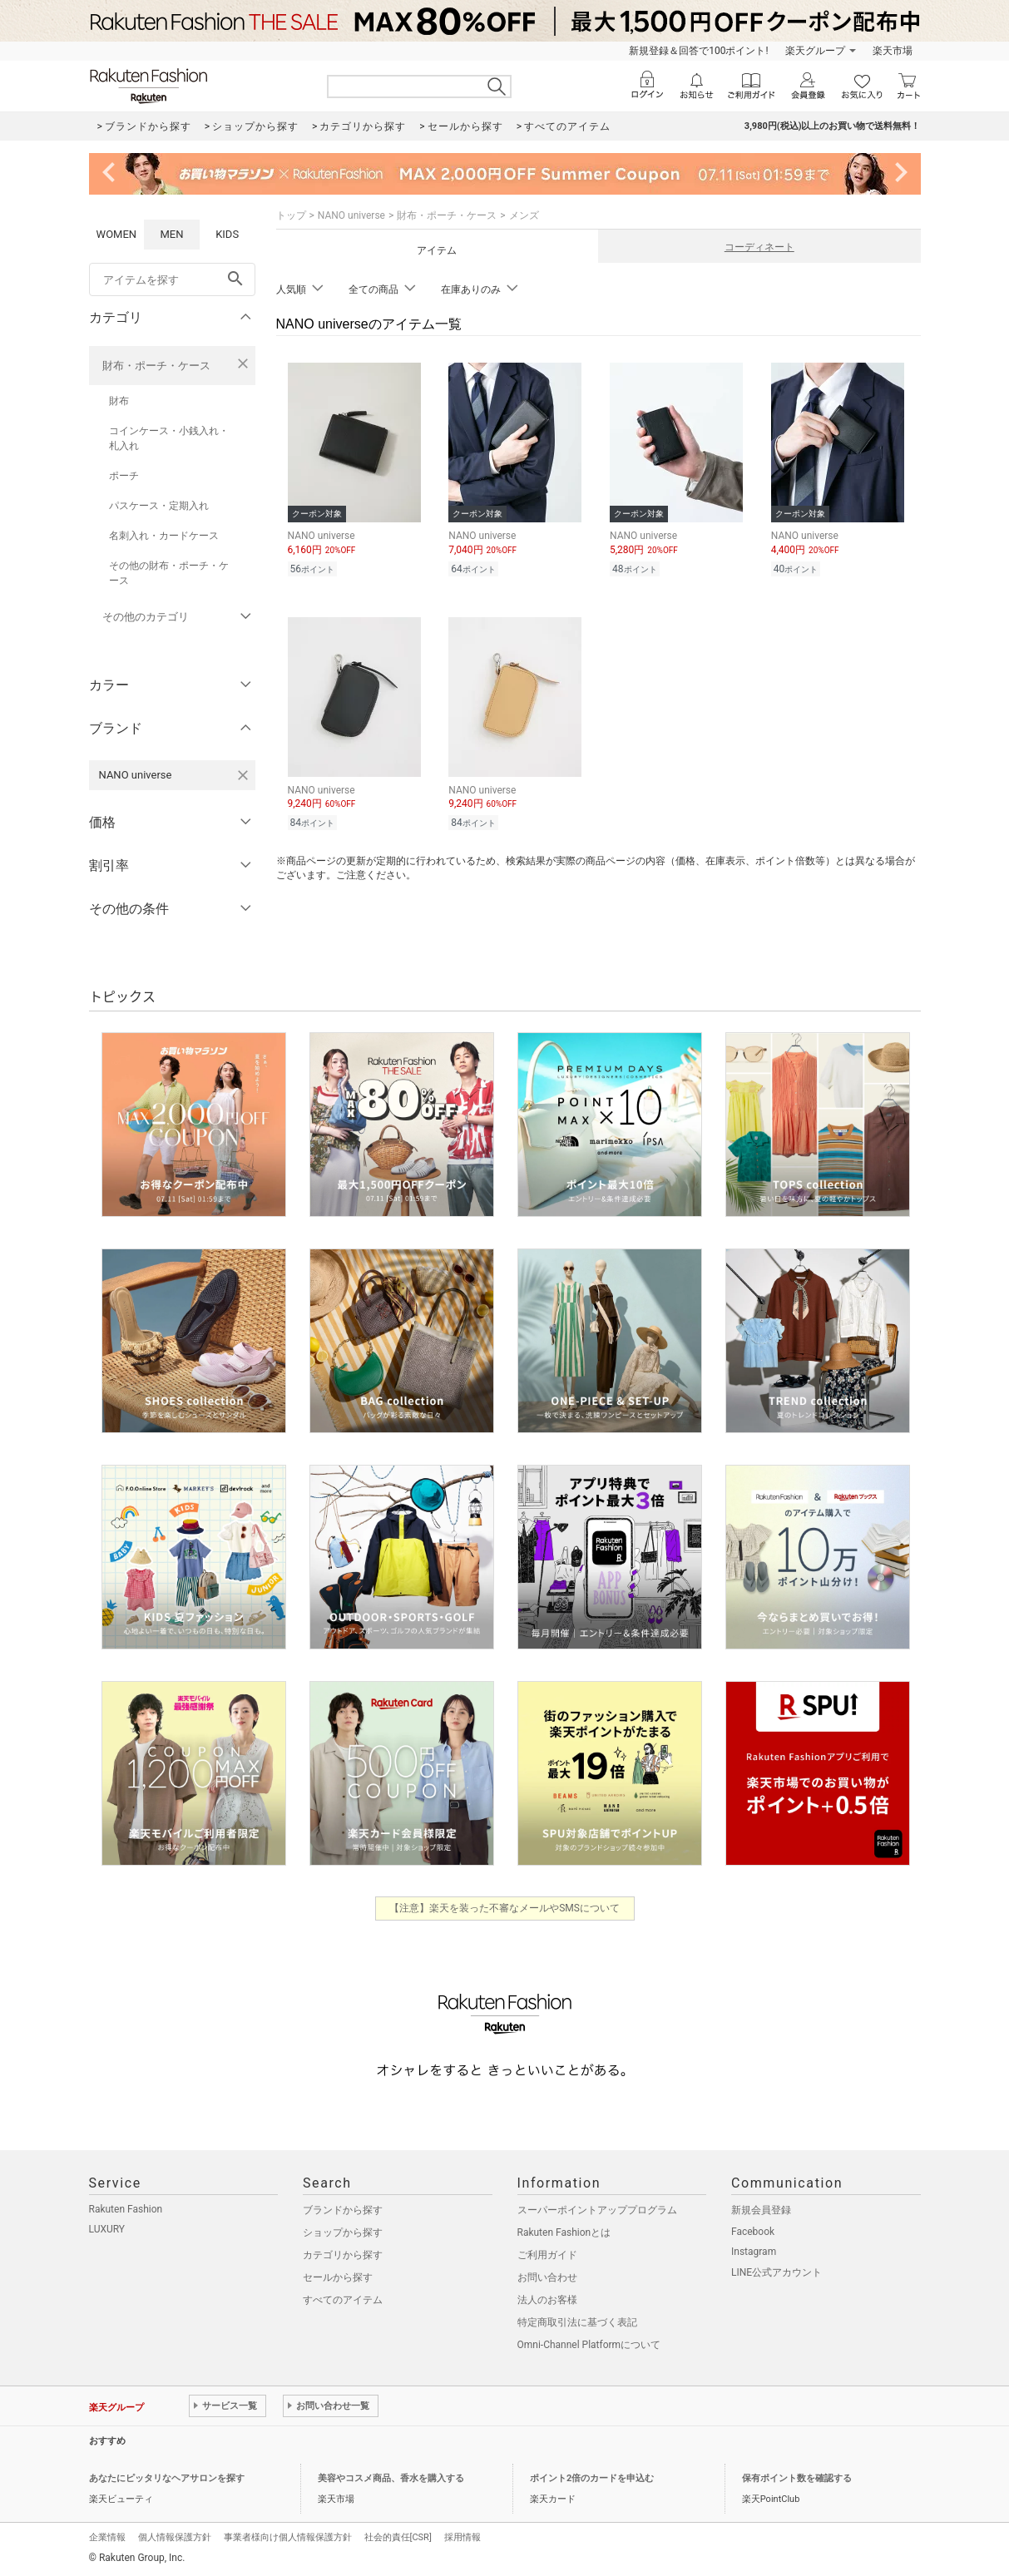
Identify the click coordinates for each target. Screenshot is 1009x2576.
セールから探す (338, 2277)
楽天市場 (893, 51)
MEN (171, 234)
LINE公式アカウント (776, 2272)
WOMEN (116, 234)
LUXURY (107, 2229)
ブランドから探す (343, 2210)
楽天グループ (815, 51)
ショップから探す (343, 2232)
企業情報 (107, 2537)
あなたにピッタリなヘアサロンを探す (167, 2478)
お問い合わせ (547, 2277)
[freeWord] (172, 279)
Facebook (752, 2231)
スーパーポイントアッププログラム (597, 2210)
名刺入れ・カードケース (164, 535)
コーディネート (759, 247)
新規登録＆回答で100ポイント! (698, 51)
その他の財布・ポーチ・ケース (169, 573)
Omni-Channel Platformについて (589, 2345)
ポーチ (124, 476)
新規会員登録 (761, 2210)
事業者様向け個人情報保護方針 (288, 2537)
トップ (291, 215)
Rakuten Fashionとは (564, 2232)
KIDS (227, 234)
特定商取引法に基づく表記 (577, 2322)
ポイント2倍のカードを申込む (592, 2478)
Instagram (753, 2251)
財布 (119, 401)
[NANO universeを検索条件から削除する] (243, 775)
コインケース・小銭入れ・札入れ (169, 438)
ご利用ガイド (547, 2255)
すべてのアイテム (343, 2300)
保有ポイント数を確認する (797, 2478)
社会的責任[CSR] (398, 2537)
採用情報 (462, 2537)
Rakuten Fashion (126, 2209)
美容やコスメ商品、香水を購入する (391, 2478)
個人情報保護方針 (174, 2537)
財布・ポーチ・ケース (156, 365)
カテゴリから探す (343, 2255)
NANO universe (351, 215)
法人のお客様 (547, 2300)
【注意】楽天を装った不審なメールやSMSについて (504, 1908)
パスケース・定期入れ (159, 506)
